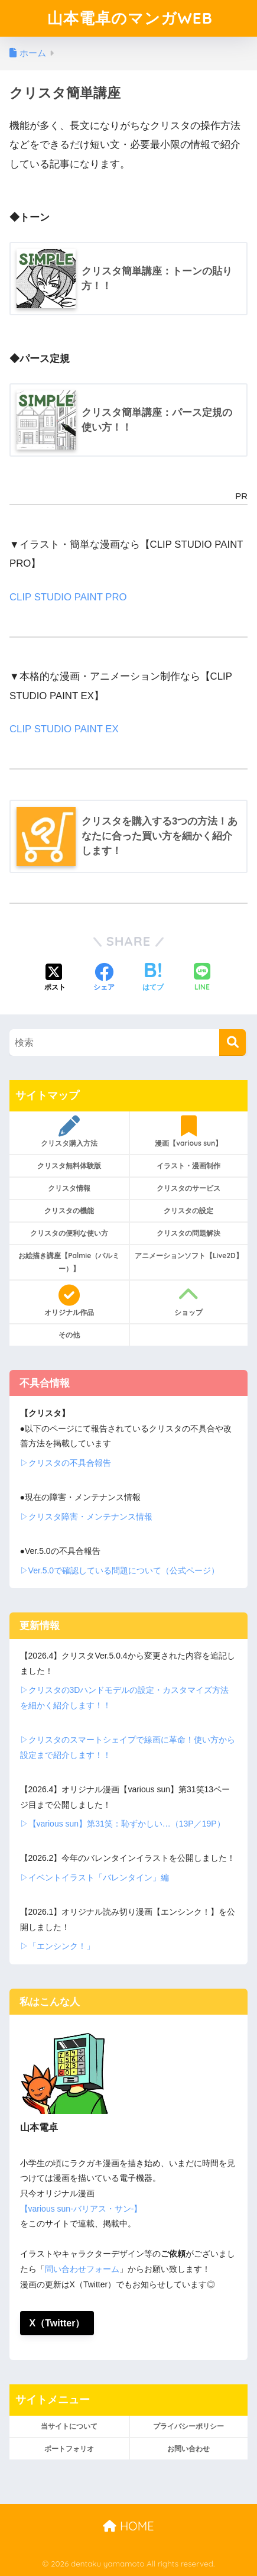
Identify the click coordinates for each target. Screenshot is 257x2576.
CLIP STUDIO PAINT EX (64, 729)
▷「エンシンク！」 (57, 1946)
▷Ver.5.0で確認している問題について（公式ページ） (120, 1570)
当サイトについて (69, 2426)
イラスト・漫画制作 (188, 1165)
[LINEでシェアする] (202, 978)
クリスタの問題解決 (188, 1233)
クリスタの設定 (188, 1210)
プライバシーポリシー (188, 2426)
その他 (69, 1334)
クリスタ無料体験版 (69, 1165)
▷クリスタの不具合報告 (65, 1463)
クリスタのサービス (188, 1188)
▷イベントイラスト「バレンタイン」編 (94, 1877)
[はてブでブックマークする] (153, 978)
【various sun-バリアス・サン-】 (81, 2208)
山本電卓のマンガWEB (130, 18)
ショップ (189, 1301)
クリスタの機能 (69, 1210)
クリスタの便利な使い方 (69, 1233)
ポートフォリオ (69, 2448)
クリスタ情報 (69, 1188)
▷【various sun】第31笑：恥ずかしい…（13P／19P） (122, 1823)
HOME (128, 2526)
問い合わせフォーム (82, 2269)
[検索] (232, 1042)
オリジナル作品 (69, 1301)
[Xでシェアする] (55, 978)
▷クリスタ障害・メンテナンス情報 (86, 1516)
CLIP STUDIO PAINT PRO (68, 597)
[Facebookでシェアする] (104, 978)
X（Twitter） (57, 2323)
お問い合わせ (188, 2448)
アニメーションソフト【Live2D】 (189, 1255)
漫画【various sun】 (189, 1132)
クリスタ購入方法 (69, 1132)
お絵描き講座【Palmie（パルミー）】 (68, 1262)
